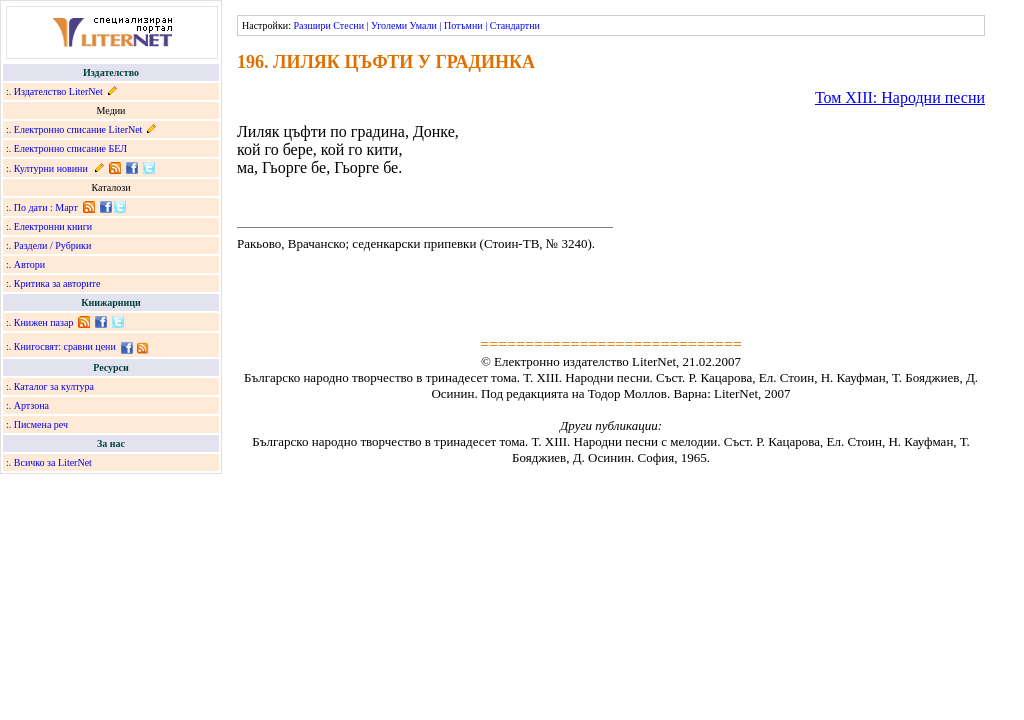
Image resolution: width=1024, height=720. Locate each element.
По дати (31, 207)
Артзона (31, 405)
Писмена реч (41, 424)
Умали (423, 25)
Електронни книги (53, 226)
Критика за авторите (57, 283)
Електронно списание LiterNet (78, 129)
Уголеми (389, 25)
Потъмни (463, 25)
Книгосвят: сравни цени (65, 346)
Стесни (348, 25)
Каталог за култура (54, 386)
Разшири (311, 25)
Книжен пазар (44, 322)
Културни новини (51, 168)
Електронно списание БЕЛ (70, 148)
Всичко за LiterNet (53, 462)
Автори (29, 264)
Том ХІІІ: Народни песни (900, 97)
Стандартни (515, 25)
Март (66, 207)
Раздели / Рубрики (53, 245)
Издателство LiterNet (58, 91)
